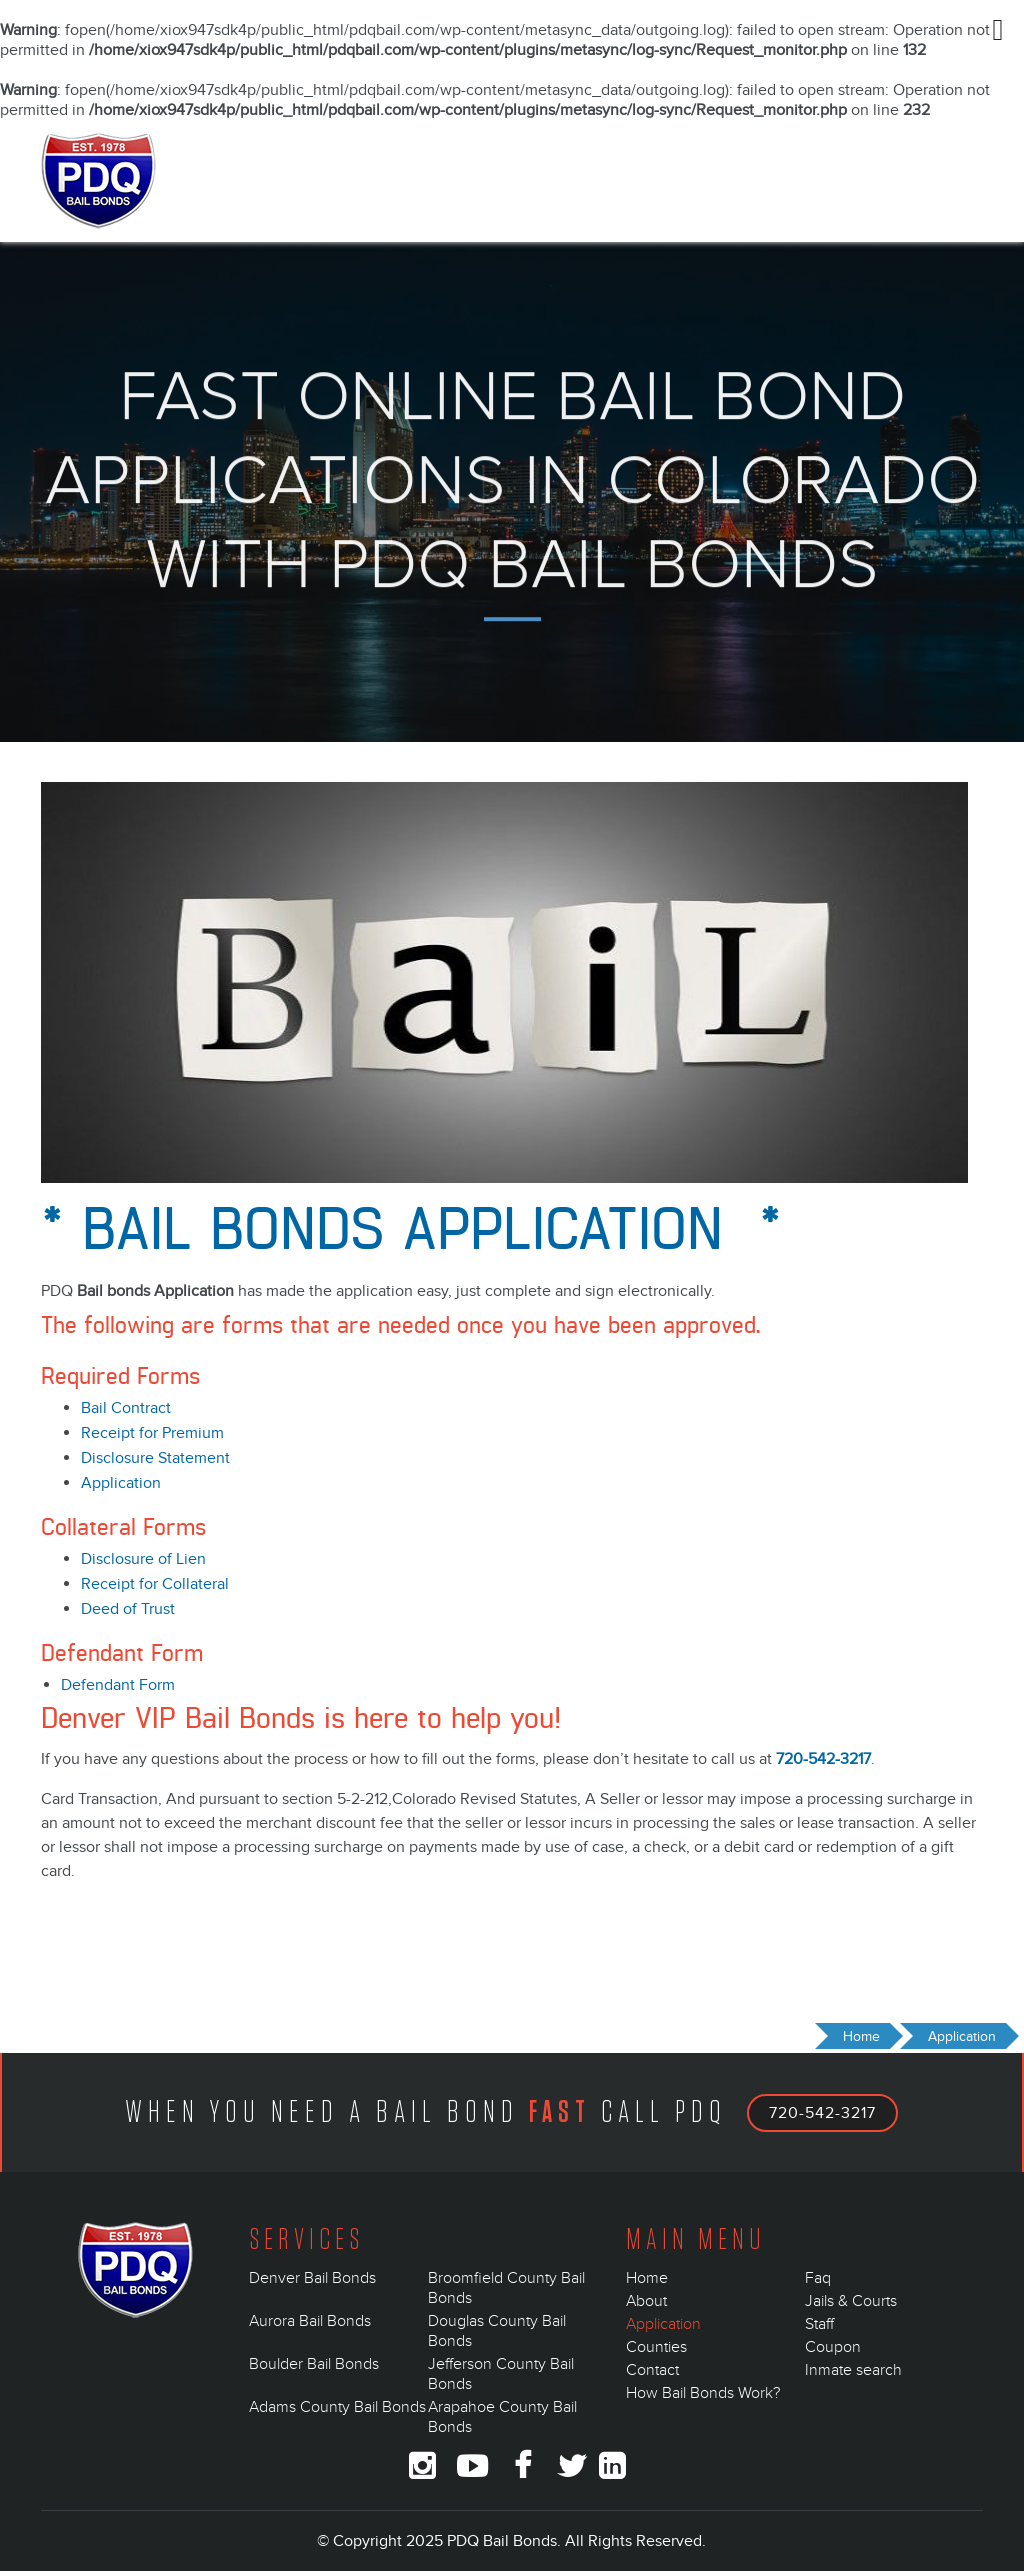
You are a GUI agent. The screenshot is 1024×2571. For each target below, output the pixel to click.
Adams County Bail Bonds (337, 2407)
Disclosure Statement (155, 1458)
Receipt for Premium (152, 1433)
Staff (819, 2324)
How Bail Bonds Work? (703, 2393)
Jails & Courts (851, 2301)
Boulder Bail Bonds (314, 2364)
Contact (652, 2370)
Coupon (833, 2347)
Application (121, 1483)
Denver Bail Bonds (312, 2278)
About (646, 2301)
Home (647, 2278)
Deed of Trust (128, 1609)
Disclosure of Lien (143, 1559)
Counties (656, 2347)
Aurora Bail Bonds (310, 2321)
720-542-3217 (823, 1759)
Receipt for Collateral (155, 1584)
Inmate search (853, 2370)
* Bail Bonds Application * (411, 1232)
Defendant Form (118, 1685)
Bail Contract (126, 1408)
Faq (818, 2278)
